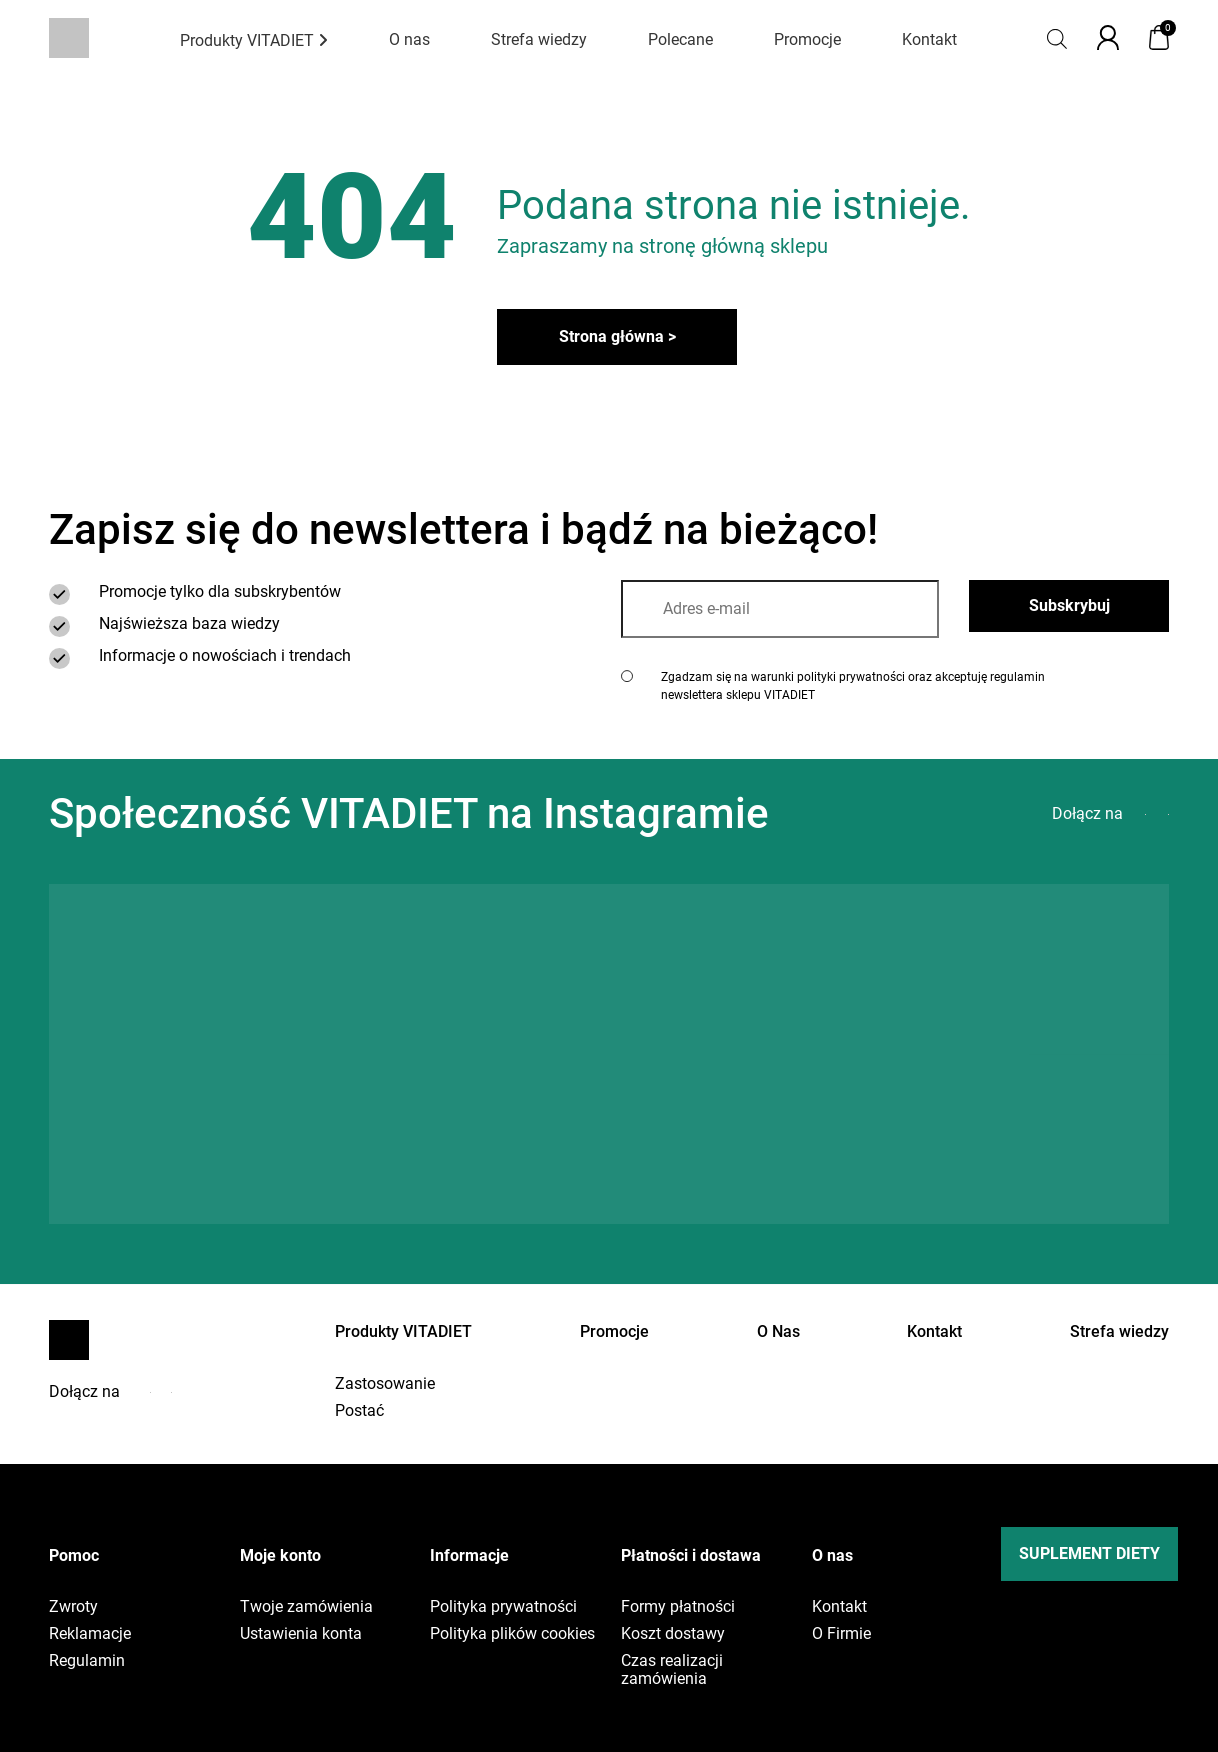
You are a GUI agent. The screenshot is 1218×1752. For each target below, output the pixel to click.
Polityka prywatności (503, 1607)
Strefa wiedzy (539, 39)
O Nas (778, 1331)
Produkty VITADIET (254, 40)
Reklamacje (90, 1634)
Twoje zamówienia (306, 1607)
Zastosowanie (385, 1384)
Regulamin (87, 1661)
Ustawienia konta (301, 1634)
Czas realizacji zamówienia (672, 1670)
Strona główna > (617, 336)
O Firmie (841, 1634)
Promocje (807, 39)
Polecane (680, 39)
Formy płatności (678, 1607)
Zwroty (73, 1607)
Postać (359, 1411)
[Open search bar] (1057, 37)
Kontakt (929, 39)
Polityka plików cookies (512, 1634)
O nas (409, 39)
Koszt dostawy (673, 1634)
